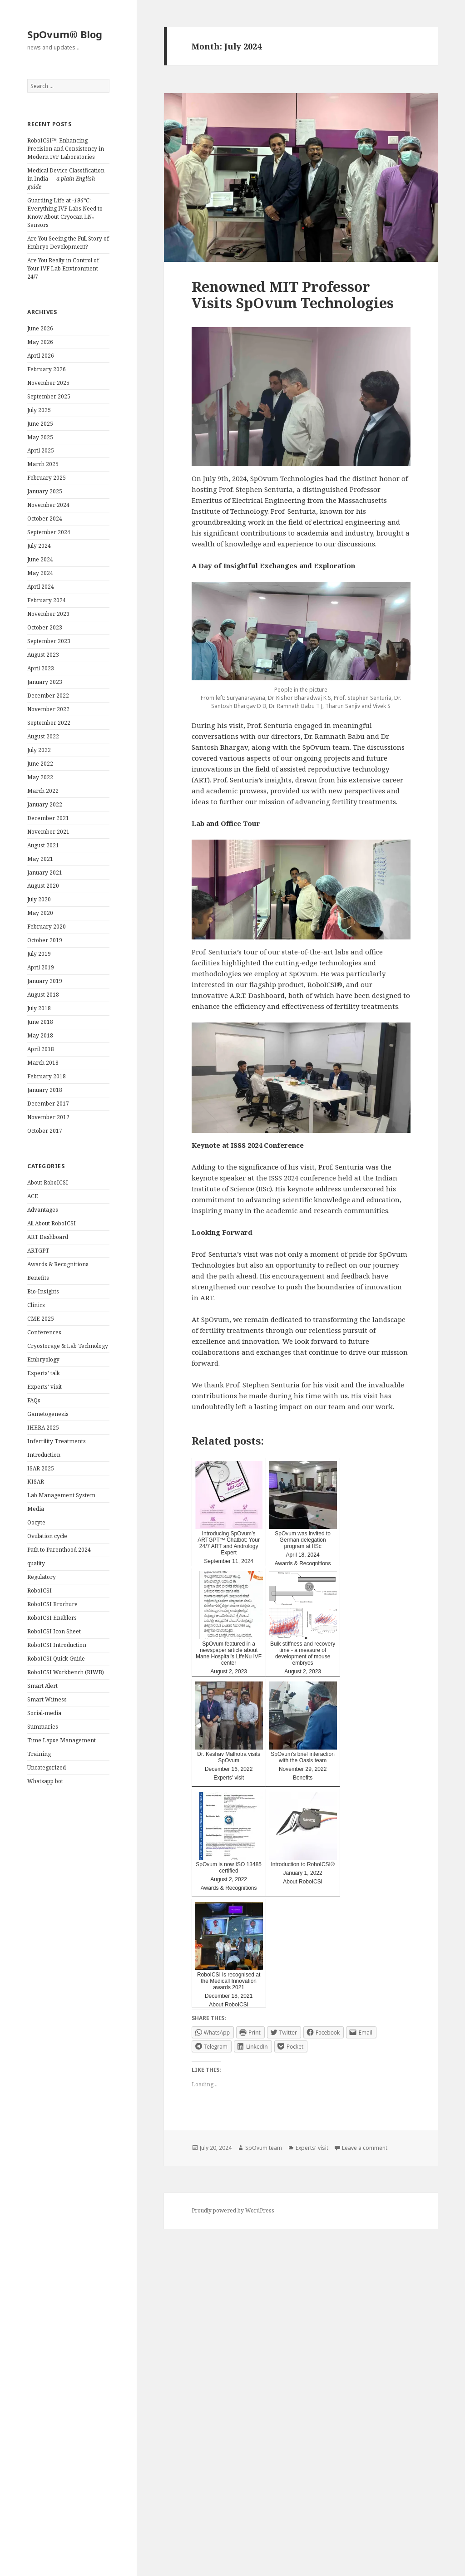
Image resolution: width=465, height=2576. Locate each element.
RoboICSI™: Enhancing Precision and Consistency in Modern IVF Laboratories (65, 149)
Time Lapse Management (61, 1740)
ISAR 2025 (40, 1468)
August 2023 (43, 655)
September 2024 (48, 532)
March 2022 (43, 791)
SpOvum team (263, 2148)
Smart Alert (42, 1686)
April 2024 (40, 586)
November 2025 (48, 383)
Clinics (36, 1305)
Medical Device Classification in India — (65, 179)
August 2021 (43, 845)
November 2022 (48, 709)
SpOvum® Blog (64, 34)
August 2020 (43, 886)
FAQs (33, 1400)
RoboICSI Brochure (52, 1604)
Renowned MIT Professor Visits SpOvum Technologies (293, 294)
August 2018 (43, 994)
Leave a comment (364, 2148)
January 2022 (44, 804)
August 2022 (43, 736)
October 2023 (44, 627)
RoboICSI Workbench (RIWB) (65, 1672)
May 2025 (40, 437)
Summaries (42, 1726)
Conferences (44, 1332)
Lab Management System (61, 1495)
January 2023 (44, 682)
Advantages (42, 1210)
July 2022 (39, 750)
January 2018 (44, 1090)
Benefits (38, 1278)
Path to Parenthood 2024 (59, 1549)
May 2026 (40, 342)
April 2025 (40, 450)
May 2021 (40, 859)
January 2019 (44, 981)
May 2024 (40, 573)
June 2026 (40, 328)
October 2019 (44, 940)
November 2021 (48, 832)
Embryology (43, 1359)
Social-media (44, 1713)
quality (36, 1563)
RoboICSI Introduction (56, 1645)
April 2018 (40, 1049)
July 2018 (39, 1008)
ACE (32, 1196)
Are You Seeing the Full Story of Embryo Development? (68, 243)
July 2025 (39, 410)
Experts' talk (43, 1373)
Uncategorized (46, 1767)
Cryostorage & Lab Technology (67, 1346)
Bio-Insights (43, 1291)
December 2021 (48, 818)
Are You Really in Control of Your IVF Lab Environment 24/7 (63, 268)
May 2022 (40, 777)
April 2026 (40, 355)
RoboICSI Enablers (52, 1618)
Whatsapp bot (45, 1781)
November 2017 (48, 1117)
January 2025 (44, 491)
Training (39, 1754)
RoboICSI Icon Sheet (54, 1631)
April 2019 (40, 967)
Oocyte (36, 1522)
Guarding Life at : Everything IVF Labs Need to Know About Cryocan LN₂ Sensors (65, 213)
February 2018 (46, 1076)
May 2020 (40, 913)
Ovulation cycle (47, 1536)
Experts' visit (44, 1387)
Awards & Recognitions (58, 1264)
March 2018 (43, 1063)
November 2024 (48, 505)
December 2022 (48, 695)
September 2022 (48, 723)
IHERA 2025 (43, 1427)
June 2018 (40, 1022)
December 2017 (48, 1103)
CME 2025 (40, 1318)
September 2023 (48, 641)
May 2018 (40, 1035)
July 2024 (39, 546)
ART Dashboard (47, 1237)
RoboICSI (39, 1590)
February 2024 (46, 600)
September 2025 (48, 396)
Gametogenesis (48, 1414)
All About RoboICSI (51, 1223)
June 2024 (40, 559)
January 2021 (44, 872)
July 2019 (39, 954)
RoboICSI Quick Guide (56, 1658)
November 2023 (48, 614)
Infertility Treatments (56, 1441)
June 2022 (40, 763)
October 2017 (44, 1131)
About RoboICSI (47, 1182)
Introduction (43, 1455)
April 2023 (40, 668)
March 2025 (43, 464)
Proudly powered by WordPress (233, 2210)
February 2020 (46, 926)
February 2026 (46, 369)
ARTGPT (38, 1250)
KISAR (35, 1481)
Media (35, 1509)
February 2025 (46, 478)
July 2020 (39, 899)
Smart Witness (47, 1699)
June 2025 (40, 424)
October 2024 (44, 518)
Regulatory (41, 1577)
